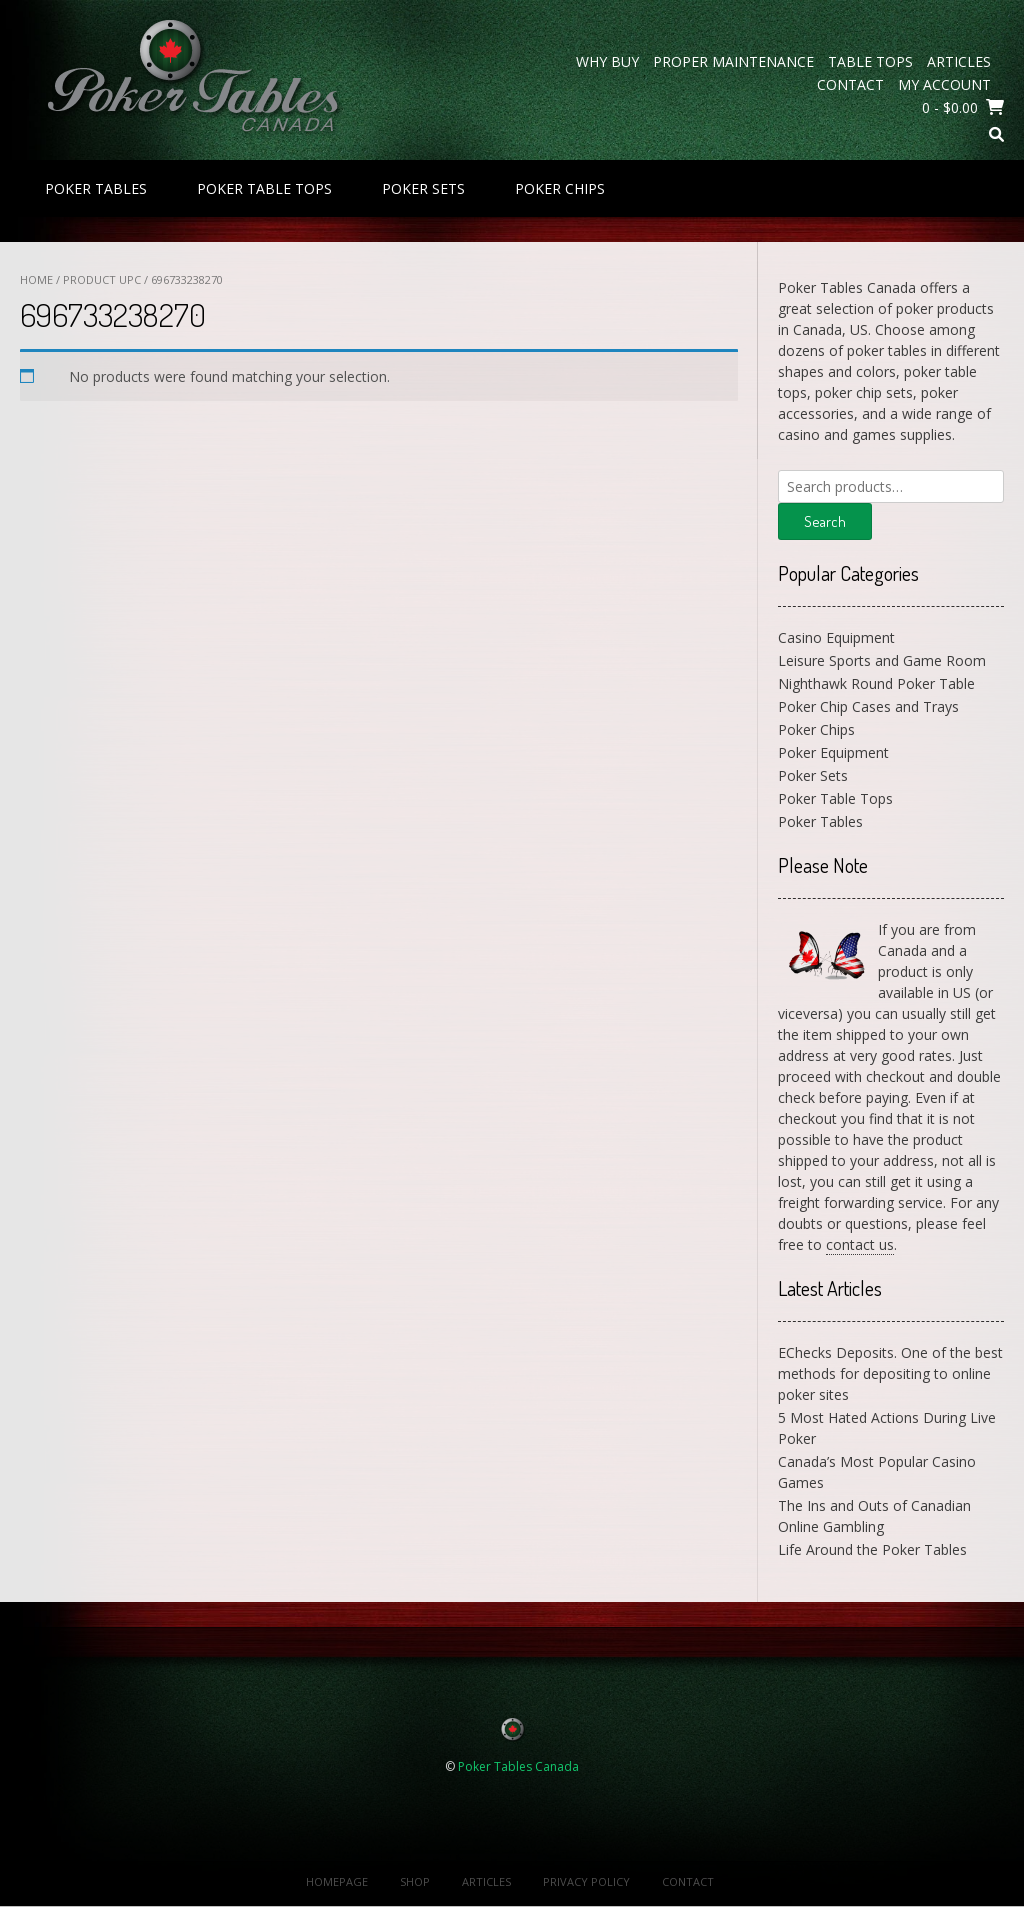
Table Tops (870, 61)
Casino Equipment (836, 637)
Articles (959, 61)
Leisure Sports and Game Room (882, 660)
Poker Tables (96, 188)
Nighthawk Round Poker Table (876, 683)
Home (36, 279)
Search (825, 521)
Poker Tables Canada (518, 1766)
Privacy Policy (586, 1881)
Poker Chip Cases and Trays (868, 706)
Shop (415, 1881)
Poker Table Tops (264, 188)
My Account (944, 84)
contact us (860, 1244)
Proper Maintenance (733, 61)
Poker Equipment (833, 752)
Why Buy (607, 61)
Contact (850, 84)
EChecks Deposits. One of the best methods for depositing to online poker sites (890, 1373)
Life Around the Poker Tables (872, 1549)
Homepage (337, 1881)
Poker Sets (423, 188)
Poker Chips (560, 188)
